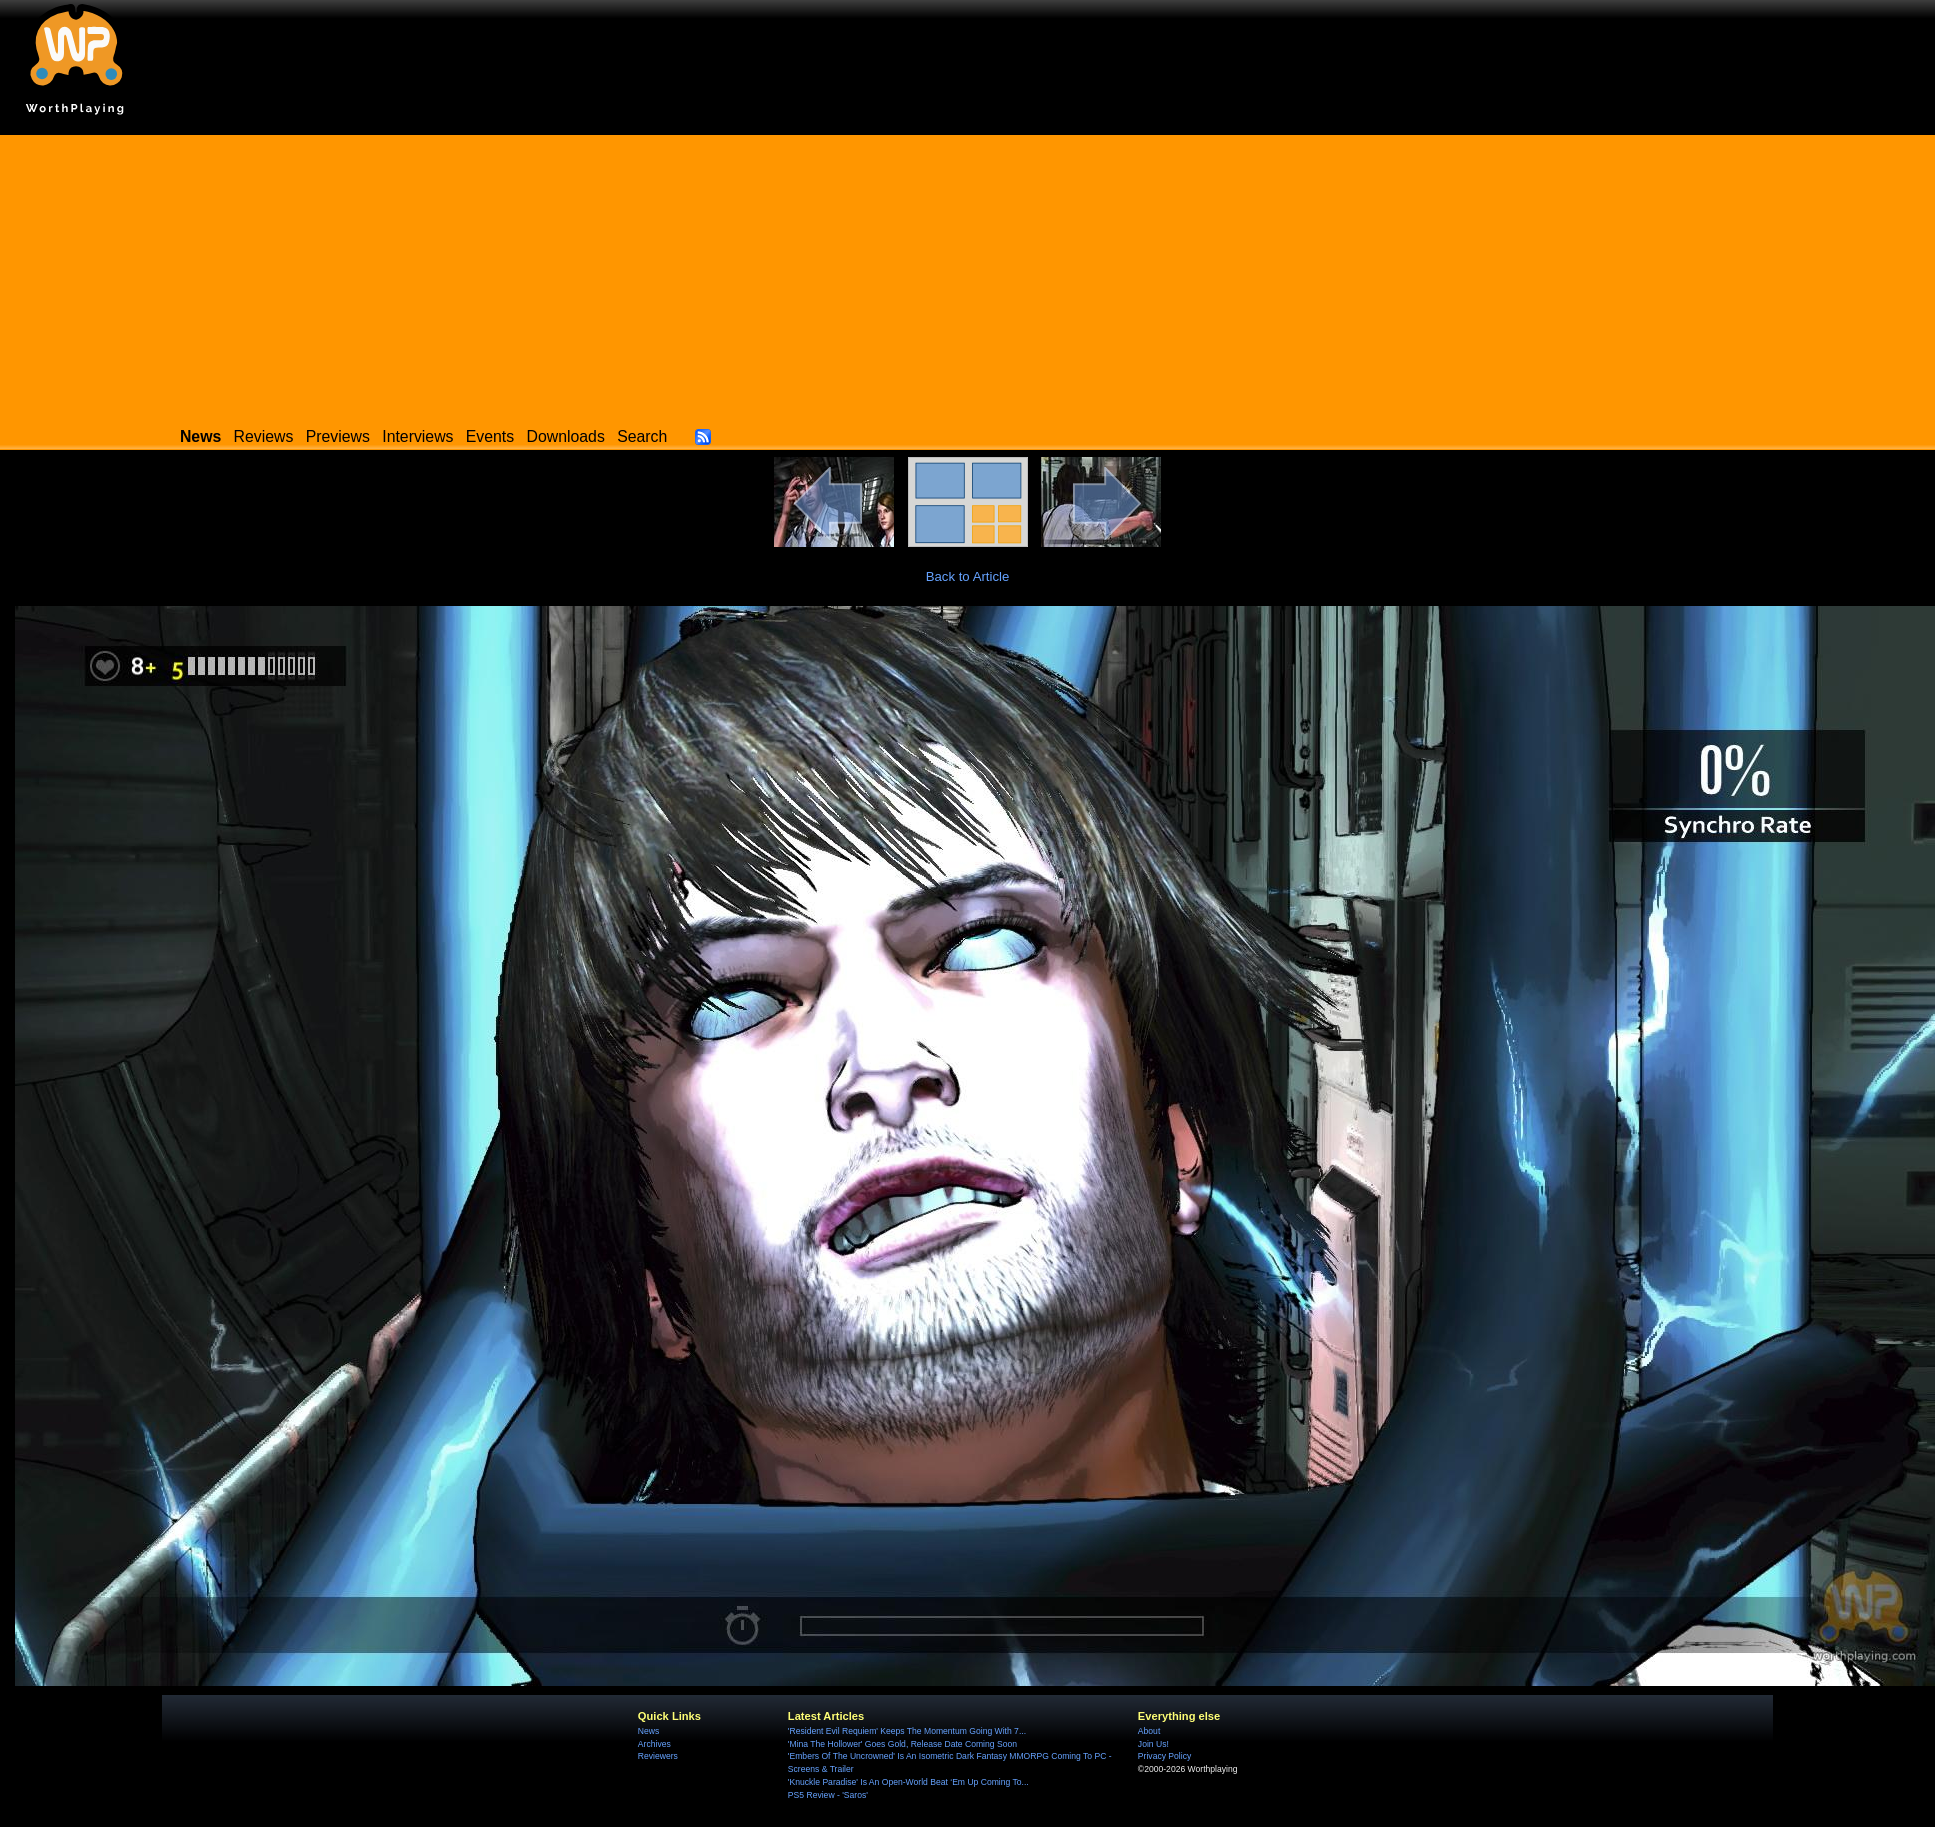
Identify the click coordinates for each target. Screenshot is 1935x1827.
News (648, 1731)
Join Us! (1153, 1744)
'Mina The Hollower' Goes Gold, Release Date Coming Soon (902, 1744)
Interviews (417, 436)
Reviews (264, 436)
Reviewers (658, 1756)
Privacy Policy (1164, 1756)
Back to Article (968, 576)
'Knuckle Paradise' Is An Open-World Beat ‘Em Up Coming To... (908, 1782)
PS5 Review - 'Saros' (828, 1795)
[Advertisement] (968, 275)
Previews (338, 436)
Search (642, 436)
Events (490, 436)
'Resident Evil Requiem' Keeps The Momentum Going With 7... (907, 1731)
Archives (654, 1744)
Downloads (566, 436)
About (1149, 1731)
